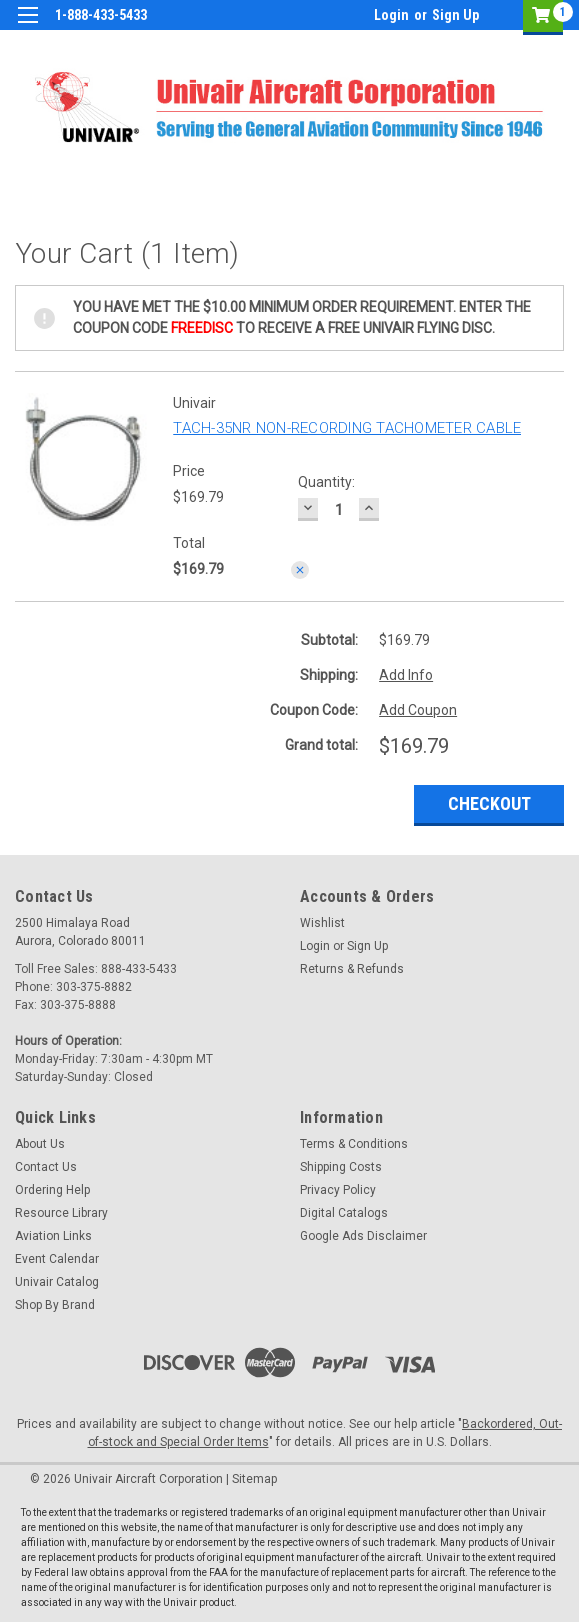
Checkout (489, 803)
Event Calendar (57, 1259)
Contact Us (46, 1167)
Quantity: (326, 482)
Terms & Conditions (354, 1144)
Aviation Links (53, 1236)
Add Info (406, 675)
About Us (40, 1144)
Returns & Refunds (352, 969)
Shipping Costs (341, 1167)
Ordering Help (52, 1190)
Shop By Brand (55, 1305)
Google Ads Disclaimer (363, 1236)
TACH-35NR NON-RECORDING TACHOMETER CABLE (347, 428)
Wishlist (322, 923)
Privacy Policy (338, 1190)
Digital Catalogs (344, 1213)
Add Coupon (418, 710)
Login (391, 15)
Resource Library (61, 1213)
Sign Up (455, 15)
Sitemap (254, 1479)
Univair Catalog (57, 1282)
